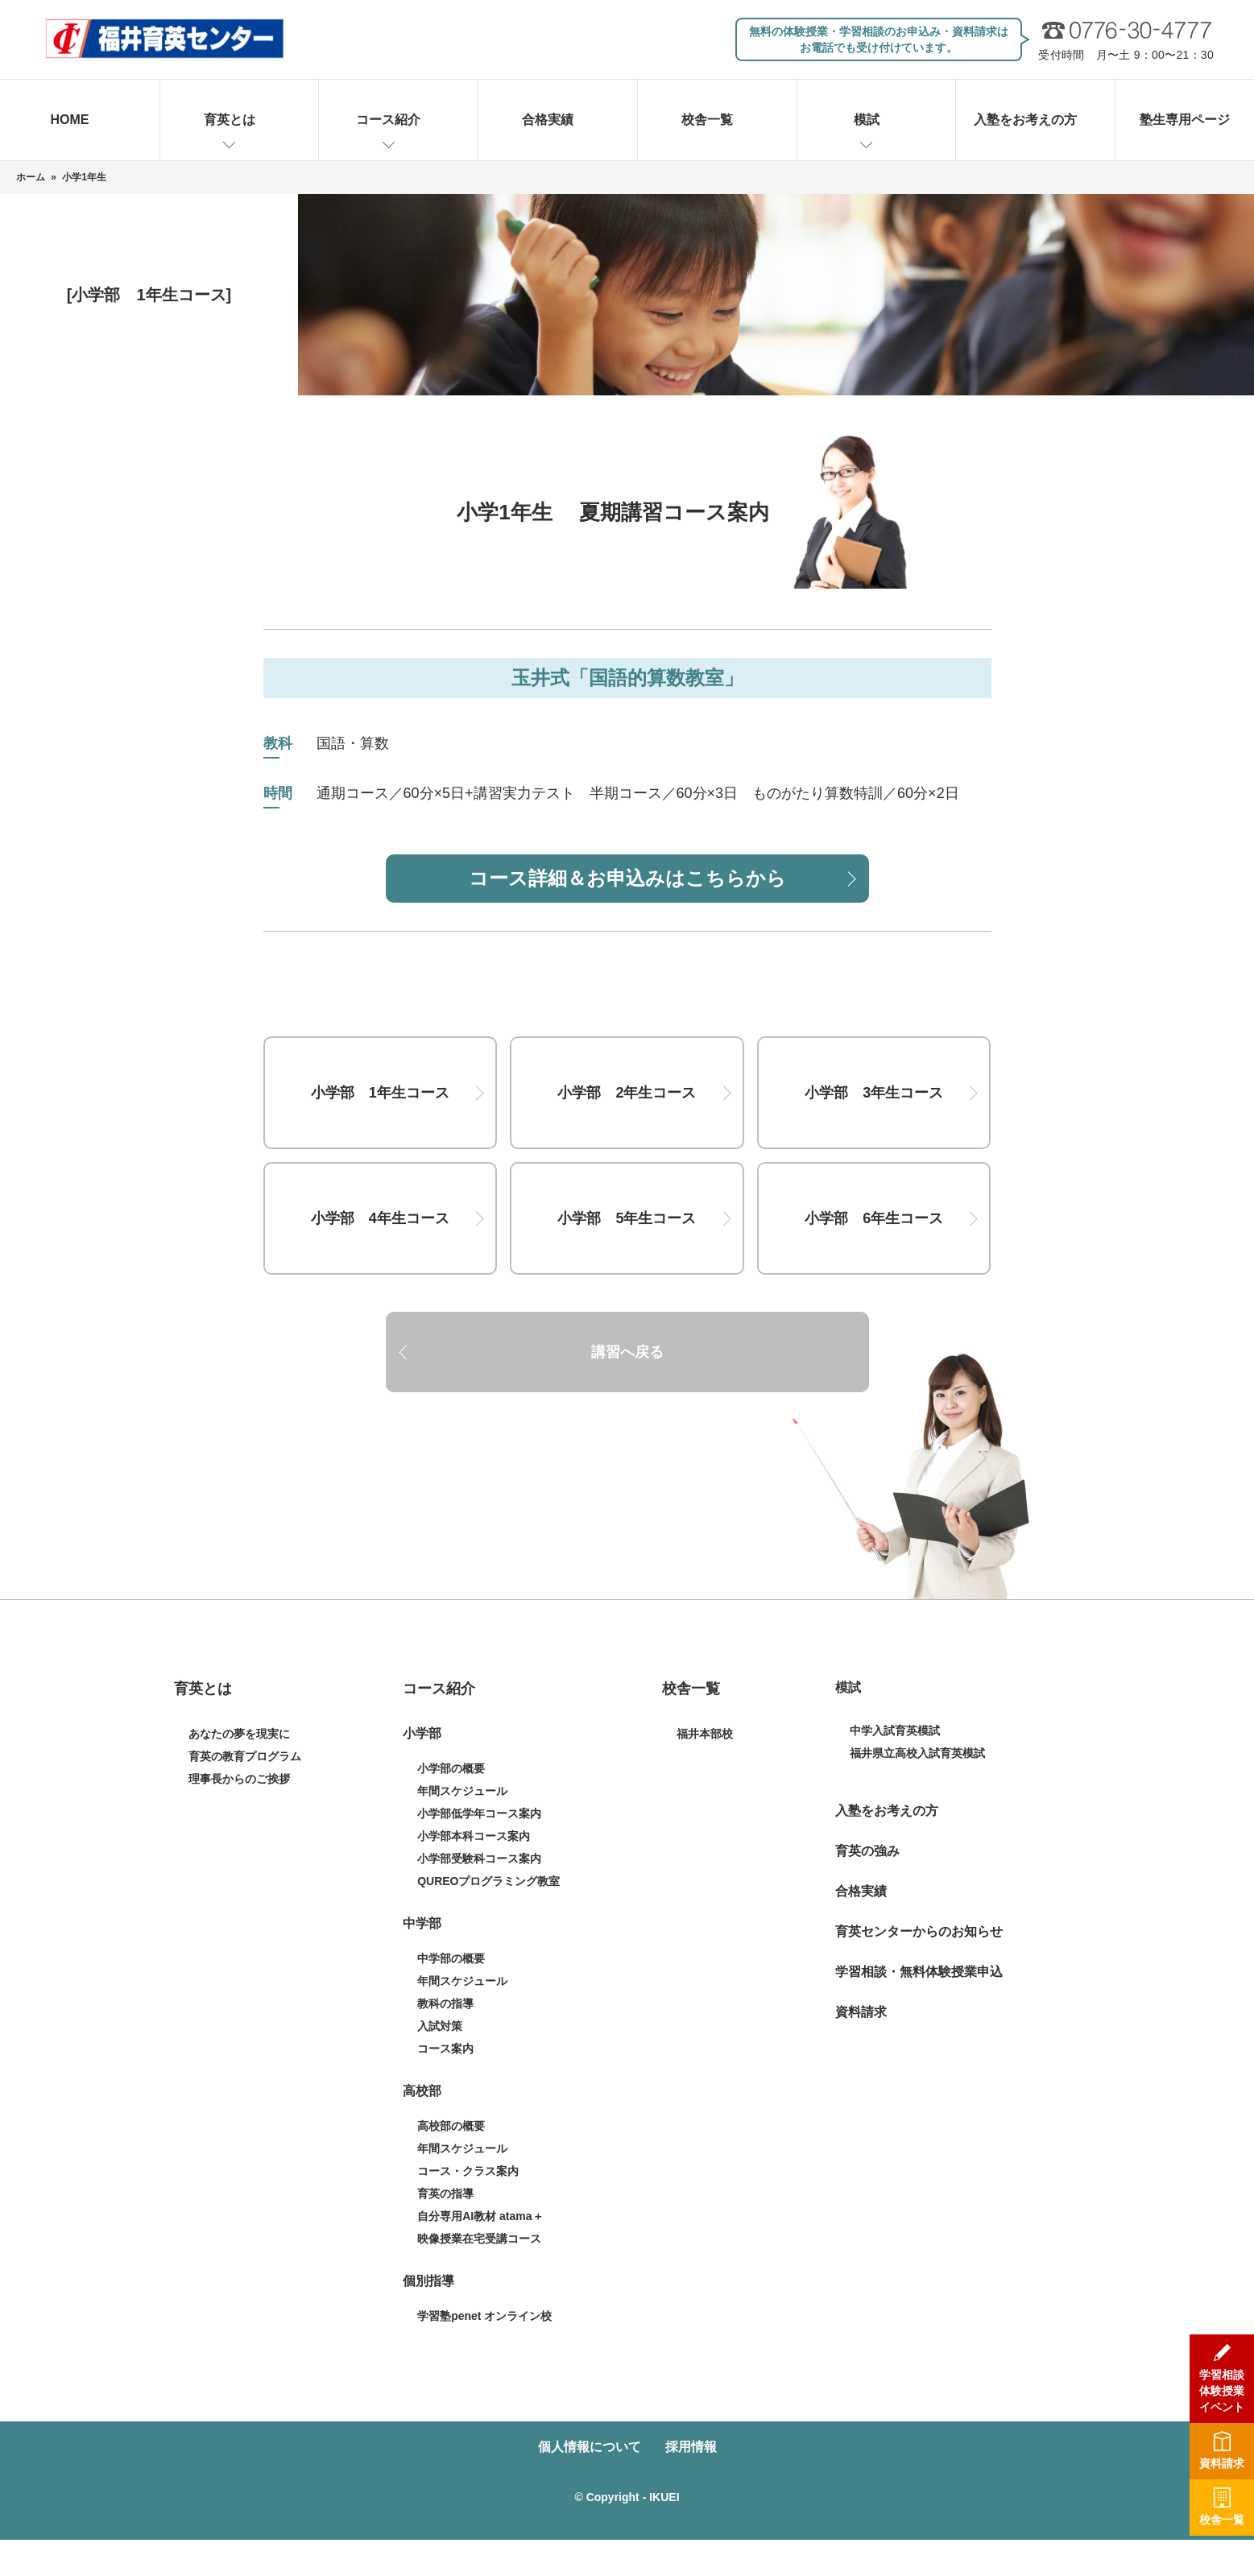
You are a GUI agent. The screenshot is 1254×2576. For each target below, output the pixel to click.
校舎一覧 (707, 119)
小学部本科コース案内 (473, 1836)
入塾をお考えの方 (1025, 119)
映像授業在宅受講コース (479, 2238)
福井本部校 (705, 1733)
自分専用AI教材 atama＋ (480, 2216)
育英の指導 (445, 2193)
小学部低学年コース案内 (479, 1813)
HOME (70, 119)
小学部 (422, 1733)
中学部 (422, 1923)
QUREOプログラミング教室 (488, 1881)
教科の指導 (445, 2003)
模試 (866, 119)
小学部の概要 (451, 1768)
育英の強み (867, 1851)
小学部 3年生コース (874, 1093)
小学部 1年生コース (380, 1093)
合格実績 (547, 119)
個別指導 (428, 2281)
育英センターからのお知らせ (919, 1931)
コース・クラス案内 (468, 2171)
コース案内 (445, 2048)
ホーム (31, 177)
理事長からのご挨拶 (239, 1778)
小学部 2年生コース (626, 1093)
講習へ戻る (627, 1352)
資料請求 (861, 2012)
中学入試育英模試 (895, 1730)
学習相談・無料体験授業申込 (919, 1972)
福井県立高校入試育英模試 (917, 1753)
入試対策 (439, 2026)
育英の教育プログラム (244, 1756)
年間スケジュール (462, 1790)
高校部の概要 (451, 2125)
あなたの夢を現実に (239, 1733)
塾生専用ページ (1185, 119)
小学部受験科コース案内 (479, 1858)
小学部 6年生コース (874, 1218)
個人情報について (589, 2447)
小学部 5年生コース (626, 1218)
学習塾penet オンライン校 (484, 2315)
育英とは (229, 119)
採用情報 (691, 2447)
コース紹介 (388, 119)
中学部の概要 (451, 1958)
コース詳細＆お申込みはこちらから (627, 878)
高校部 (422, 2091)
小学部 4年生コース (380, 1218)
